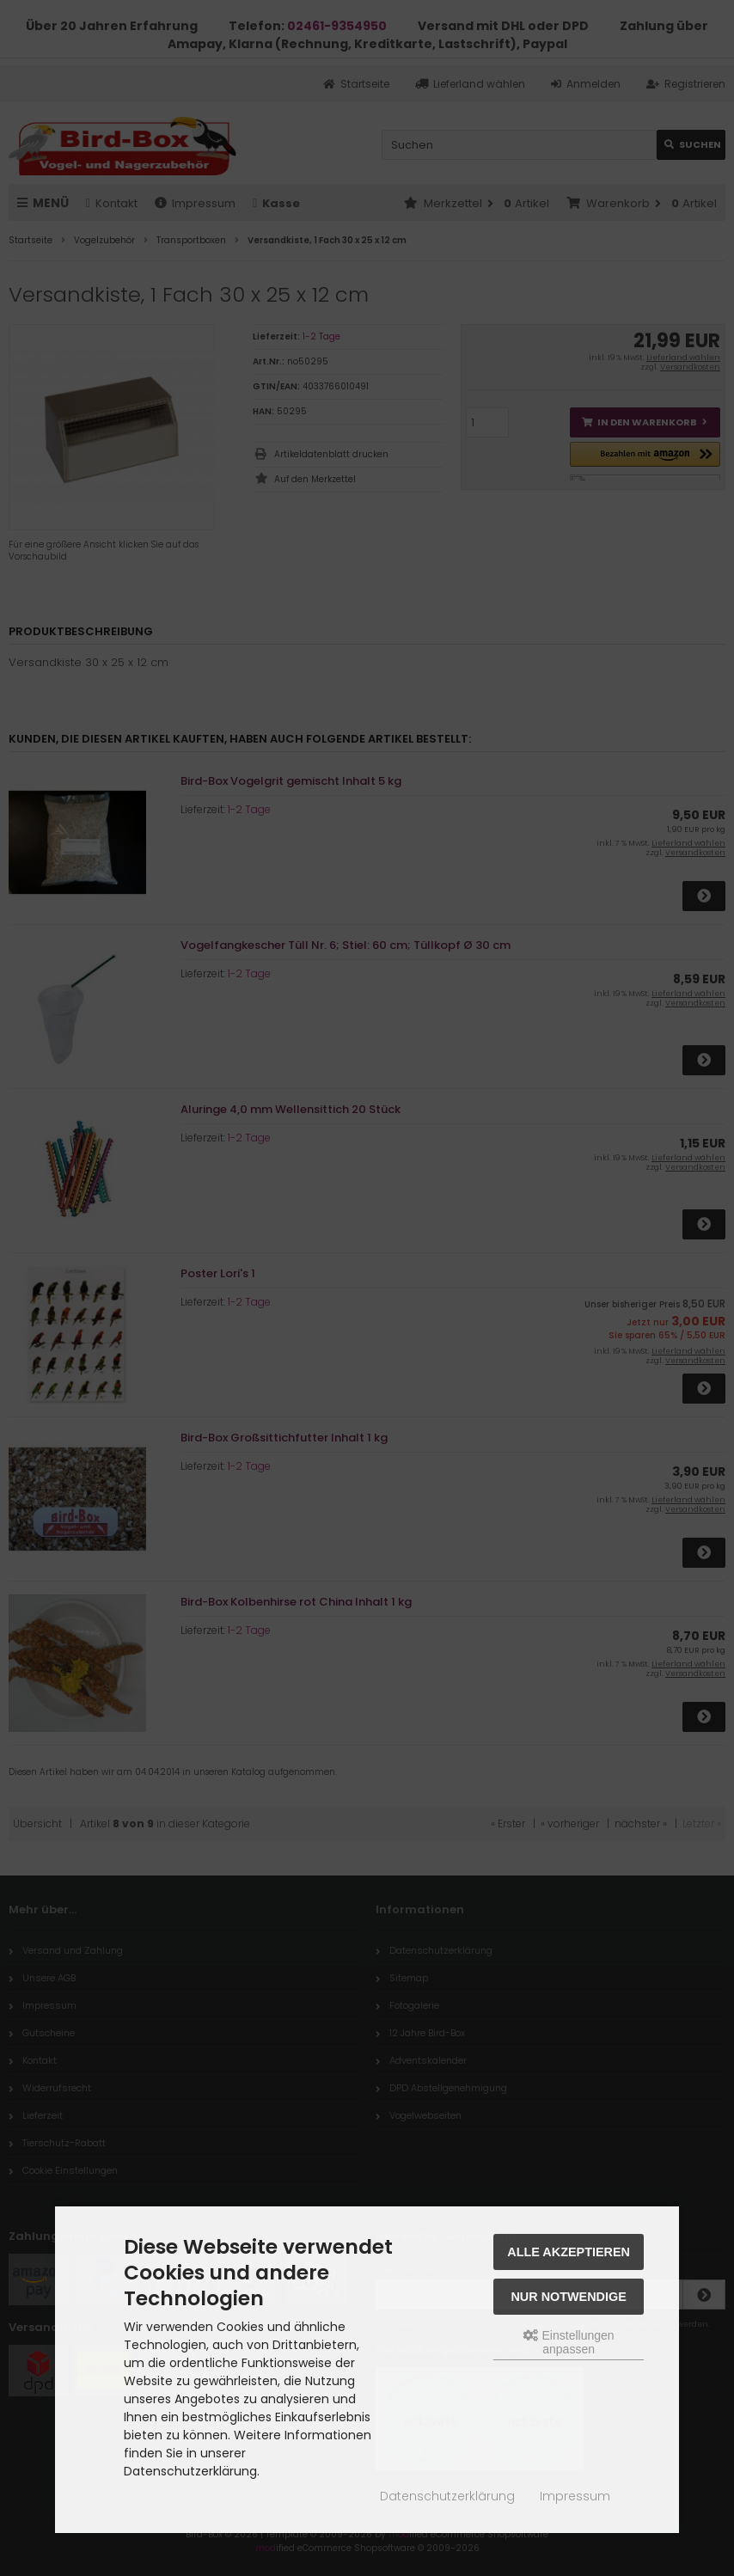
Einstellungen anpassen (569, 2342)
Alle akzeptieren (568, 2252)
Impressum (575, 2496)
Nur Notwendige (568, 2297)
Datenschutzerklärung (447, 2496)
